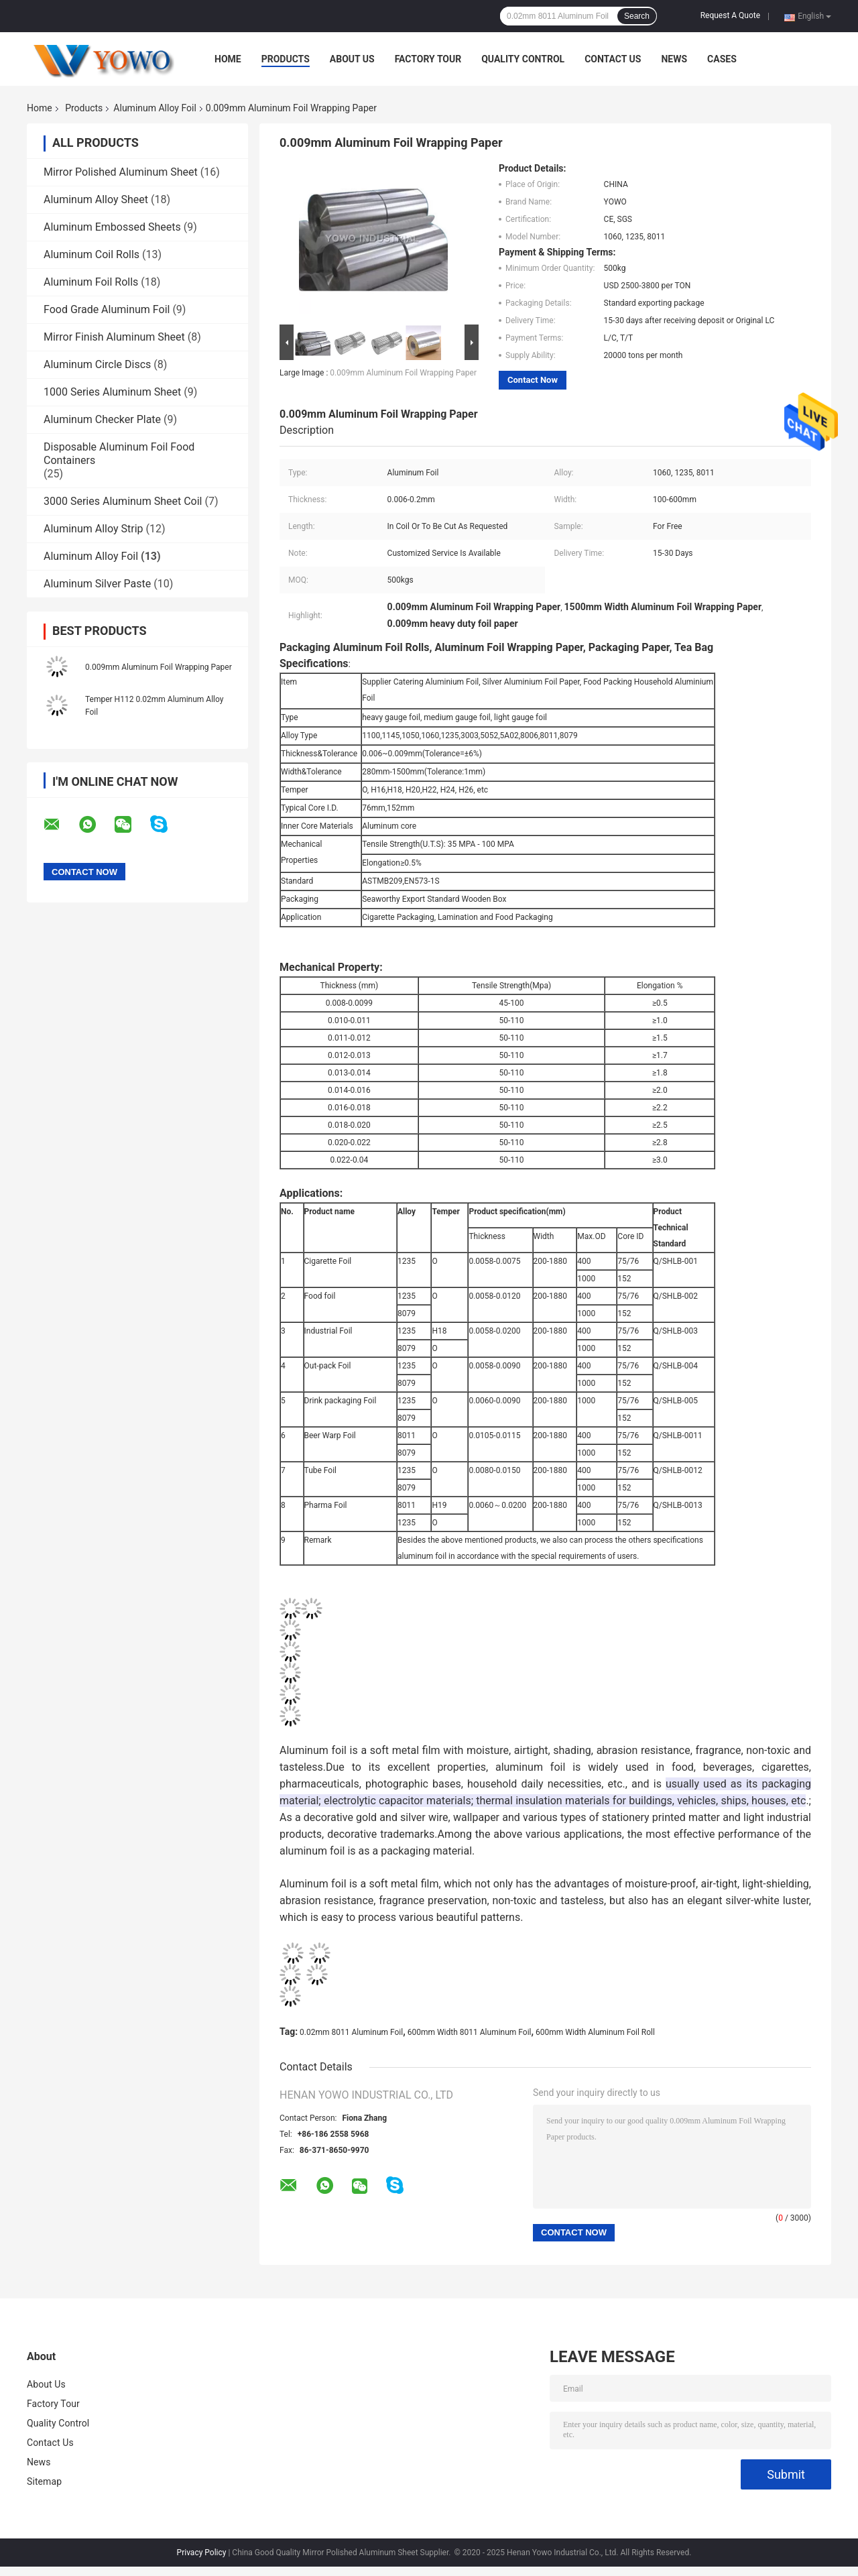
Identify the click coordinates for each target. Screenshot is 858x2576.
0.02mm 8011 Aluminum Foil (351, 2032)
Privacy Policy (202, 2552)
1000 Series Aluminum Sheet (112, 392)
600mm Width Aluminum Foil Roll (595, 2032)
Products (285, 59)
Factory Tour (428, 59)
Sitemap (44, 2481)
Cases (722, 59)
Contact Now (532, 380)
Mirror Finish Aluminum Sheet (114, 337)
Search (637, 16)
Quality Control (522, 59)
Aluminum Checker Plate (102, 419)
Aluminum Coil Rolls (91, 254)
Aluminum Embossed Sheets (112, 227)
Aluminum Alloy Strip (93, 528)
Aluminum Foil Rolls (91, 282)
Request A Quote (730, 15)
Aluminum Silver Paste (97, 583)
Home (227, 59)
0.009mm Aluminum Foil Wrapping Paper (158, 667)
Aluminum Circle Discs (97, 364)
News (674, 59)
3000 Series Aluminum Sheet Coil (123, 501)
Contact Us (613, 59)
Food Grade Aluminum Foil (107, 309)
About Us (352, 59)
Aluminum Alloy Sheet (96, 199)
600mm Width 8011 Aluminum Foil (470, 2032)
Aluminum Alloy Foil (154, 108)
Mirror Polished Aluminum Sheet (121, 172)
